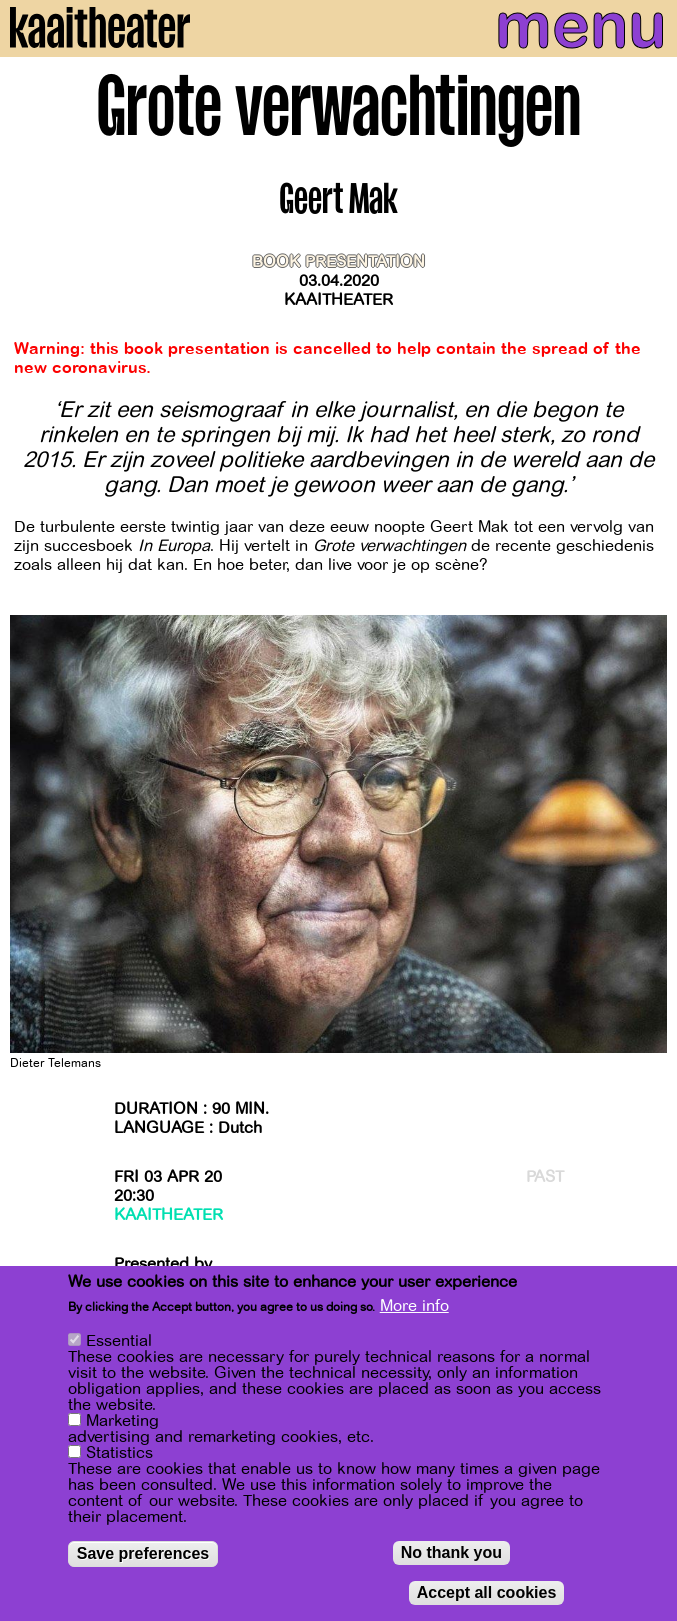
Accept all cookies (487, 1592)
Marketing (122, 1421)
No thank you (451, 1552)
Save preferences (143, 1553)
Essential (119, 1341)
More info (414, 1306)
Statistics (119, 1453)
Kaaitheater (338, 300)
